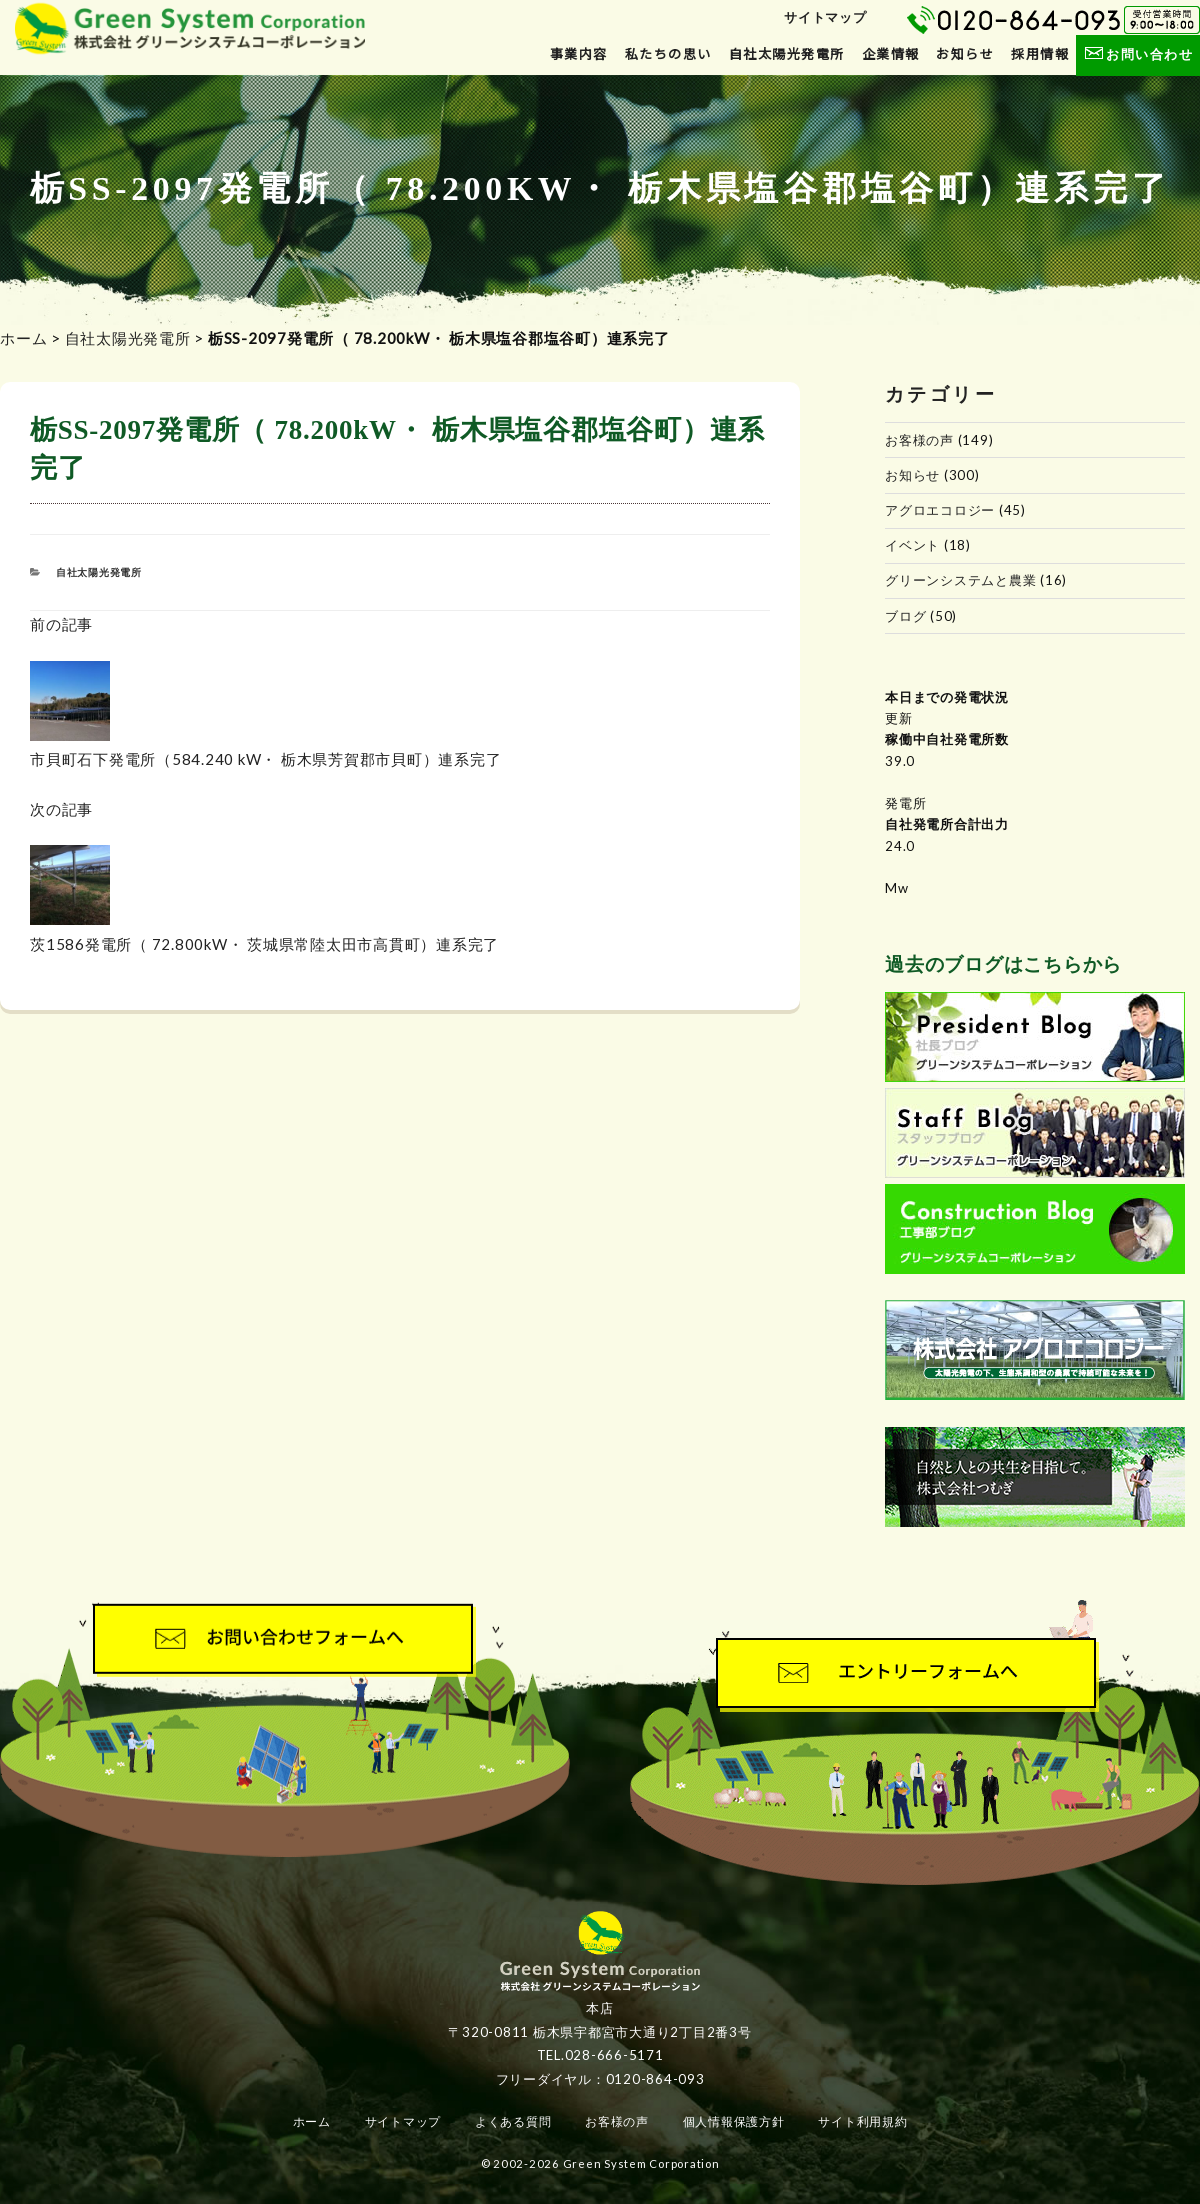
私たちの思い (668, 54)
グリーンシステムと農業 (960, 580)
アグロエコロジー (940, 510)
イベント (912, 545)
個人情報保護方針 (734, 2121)
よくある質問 (513, 2121)
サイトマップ (825, 17)
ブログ (905, 616)
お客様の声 (919, 440)
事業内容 (579, 54)
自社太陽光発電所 (787, 54)
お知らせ (965, 54)
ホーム (23, 338)
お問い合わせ (1137, 54)
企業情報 (891, 54)
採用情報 (1040, 54)
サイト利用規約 (862, 2121)
